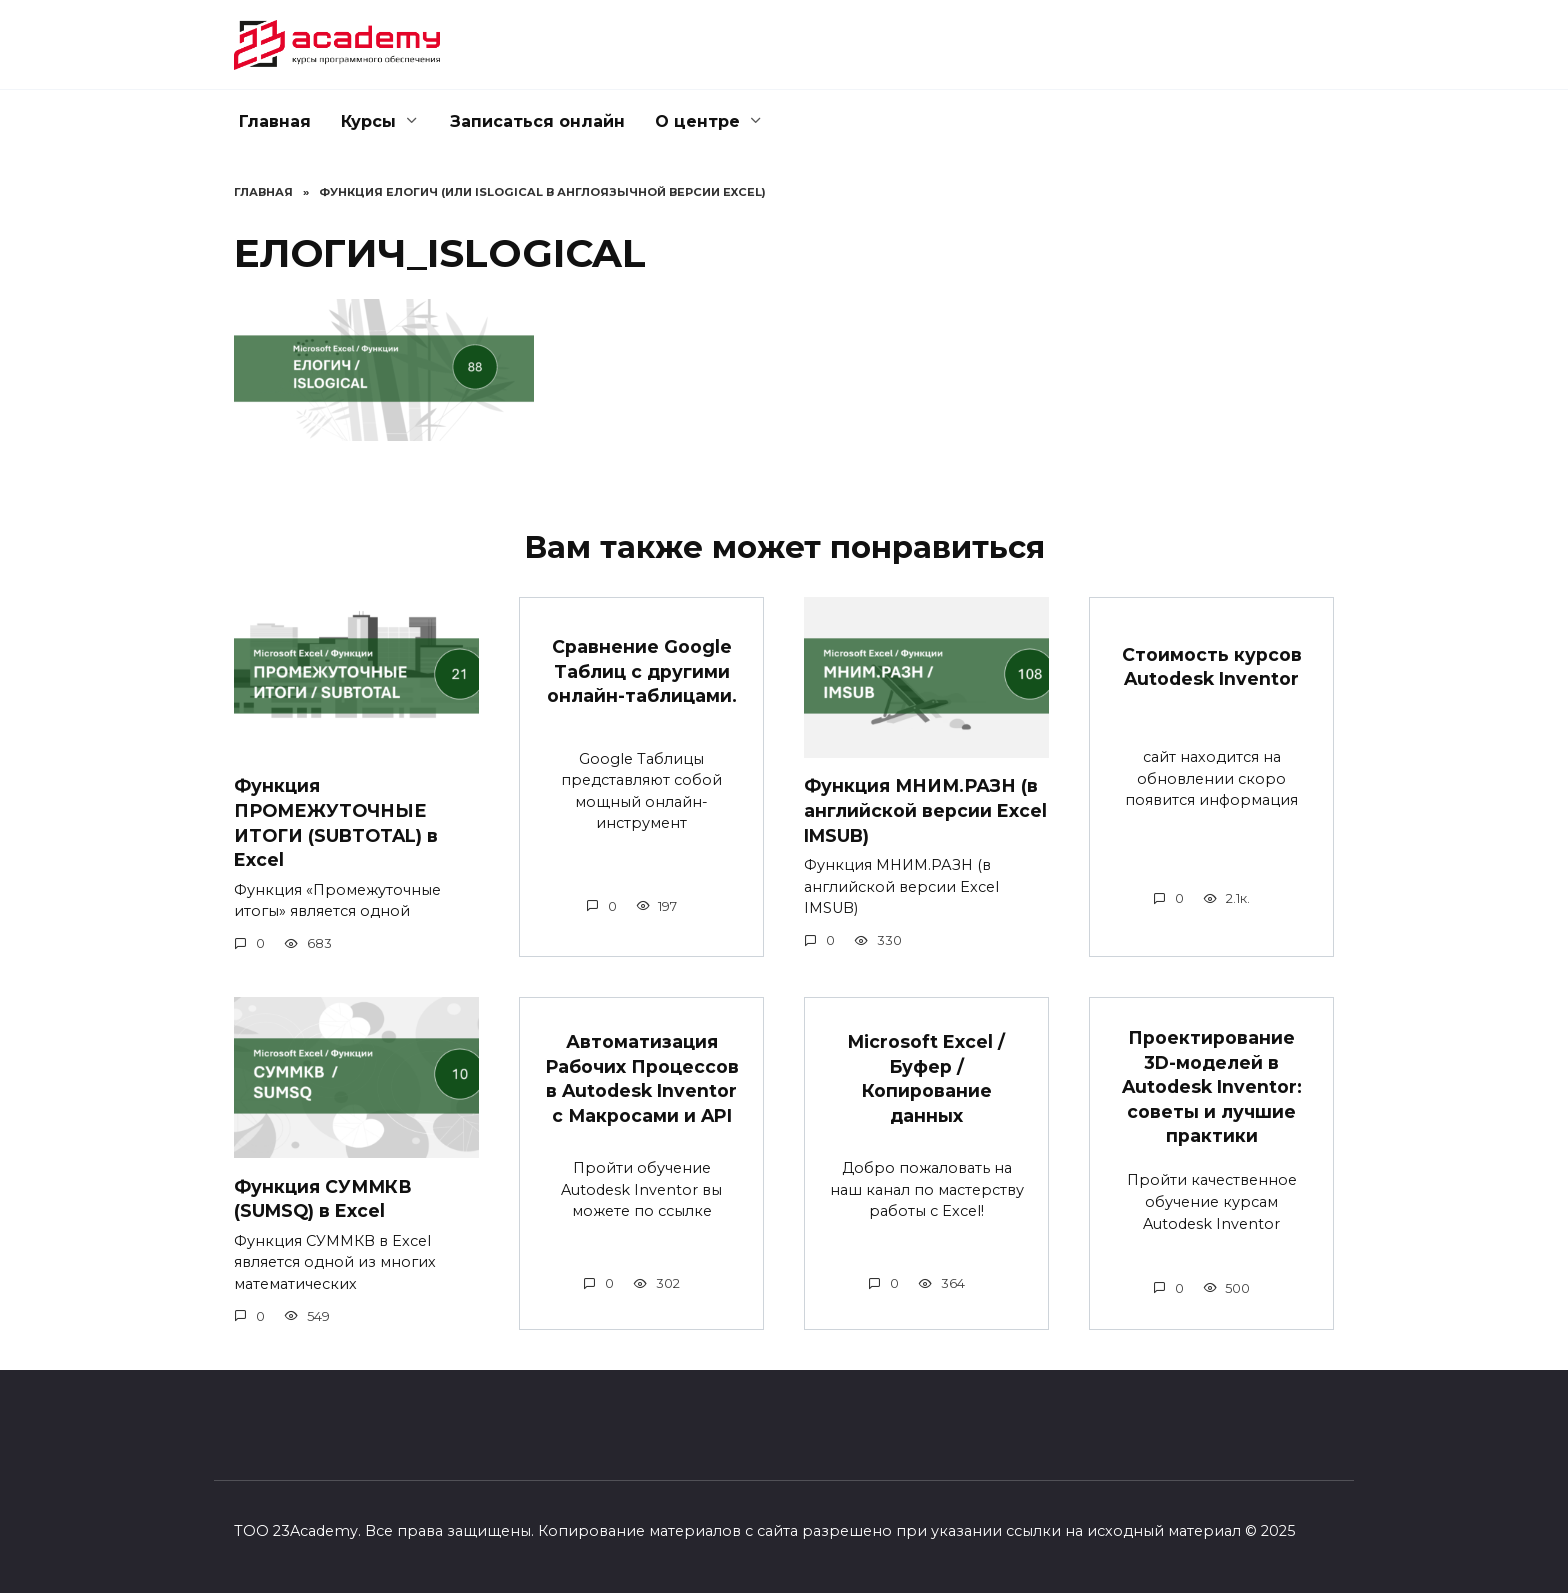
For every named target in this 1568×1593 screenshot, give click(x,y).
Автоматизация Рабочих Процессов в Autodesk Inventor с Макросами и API (642, 1078)
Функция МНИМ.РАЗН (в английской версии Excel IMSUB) (925, 810)
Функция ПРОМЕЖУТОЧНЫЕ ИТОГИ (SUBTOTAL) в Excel (336, 822)
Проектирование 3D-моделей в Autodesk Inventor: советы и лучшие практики (1212, 1087)
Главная (275, 121)
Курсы (368, 121)
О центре (697, 121)
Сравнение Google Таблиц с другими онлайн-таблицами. (642, 671)
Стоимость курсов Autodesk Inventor (1212, 666)
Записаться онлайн (537, 121)
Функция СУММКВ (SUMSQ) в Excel (324, 1198)
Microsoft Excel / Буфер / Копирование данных (926, 1078)
